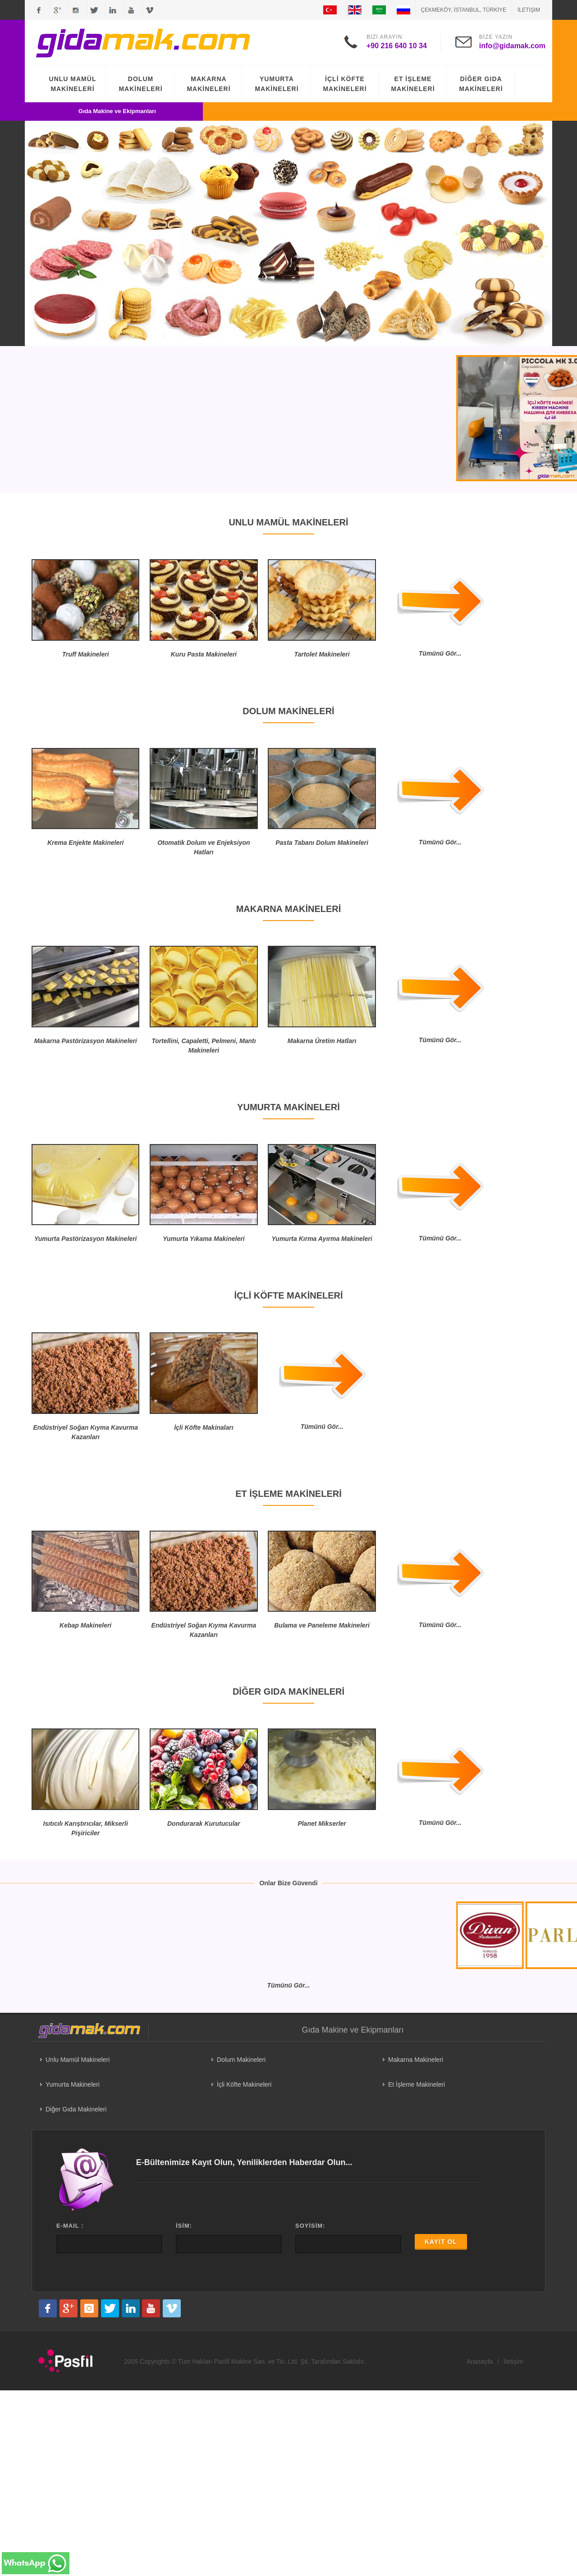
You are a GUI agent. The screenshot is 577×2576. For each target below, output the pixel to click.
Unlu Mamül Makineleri (78, 2059)
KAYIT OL (441, 2241)
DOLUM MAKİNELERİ (140, 83)
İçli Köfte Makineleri (244, 2084)
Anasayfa (480, 2361)
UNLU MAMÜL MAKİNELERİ (72, 83)
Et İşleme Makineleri (416, 2084)
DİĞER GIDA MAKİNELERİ (481, 83)
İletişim (528, 10)
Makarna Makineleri (415, 2059)
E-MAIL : (69, 2225)
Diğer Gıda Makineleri (76, 2109)
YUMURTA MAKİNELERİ (276, 83)
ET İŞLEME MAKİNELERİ (413, 83)
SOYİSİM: (310, 2225)
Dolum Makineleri (241, 2059)
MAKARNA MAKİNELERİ (208, 83)
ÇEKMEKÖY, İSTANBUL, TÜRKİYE (463, 10)
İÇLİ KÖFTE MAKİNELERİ (344, 83)
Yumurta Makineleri (73, 2084)
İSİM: (184, 2225)
